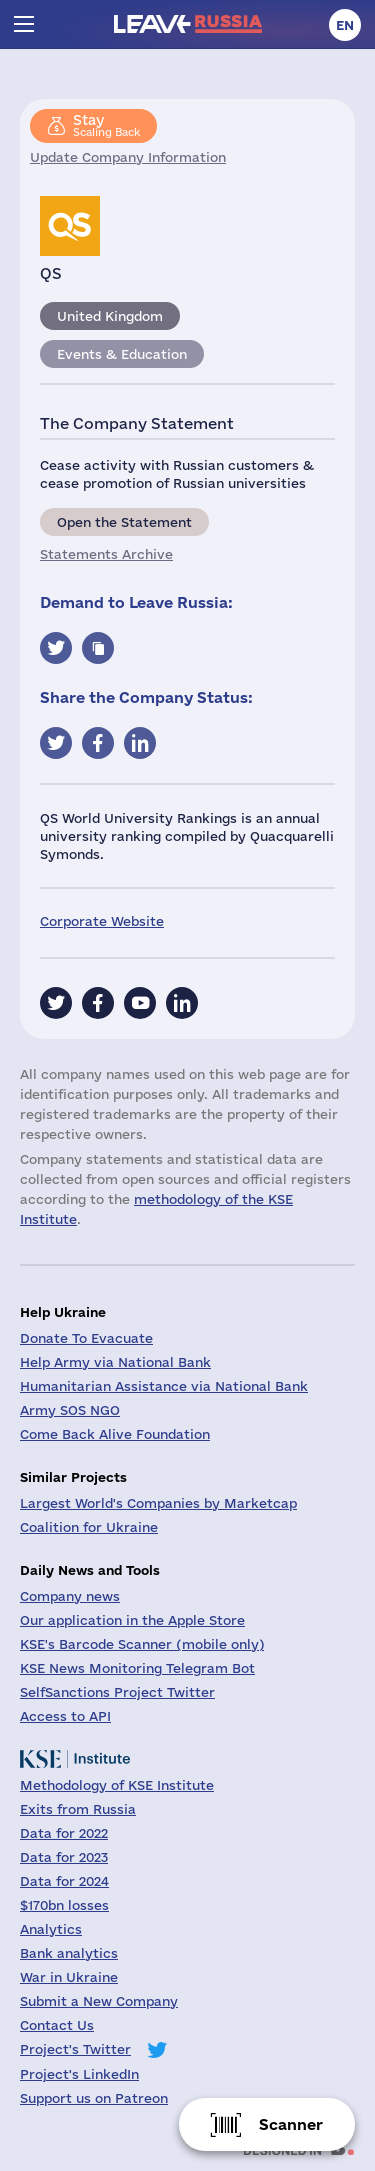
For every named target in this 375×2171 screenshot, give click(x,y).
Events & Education (122, 354)
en (345, 25)
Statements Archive (106, 554)
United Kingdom (110, 316)
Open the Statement (124, 522)
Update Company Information (128, 157)
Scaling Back (106, 125)
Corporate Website (102, 921)
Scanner (291, 2124)
